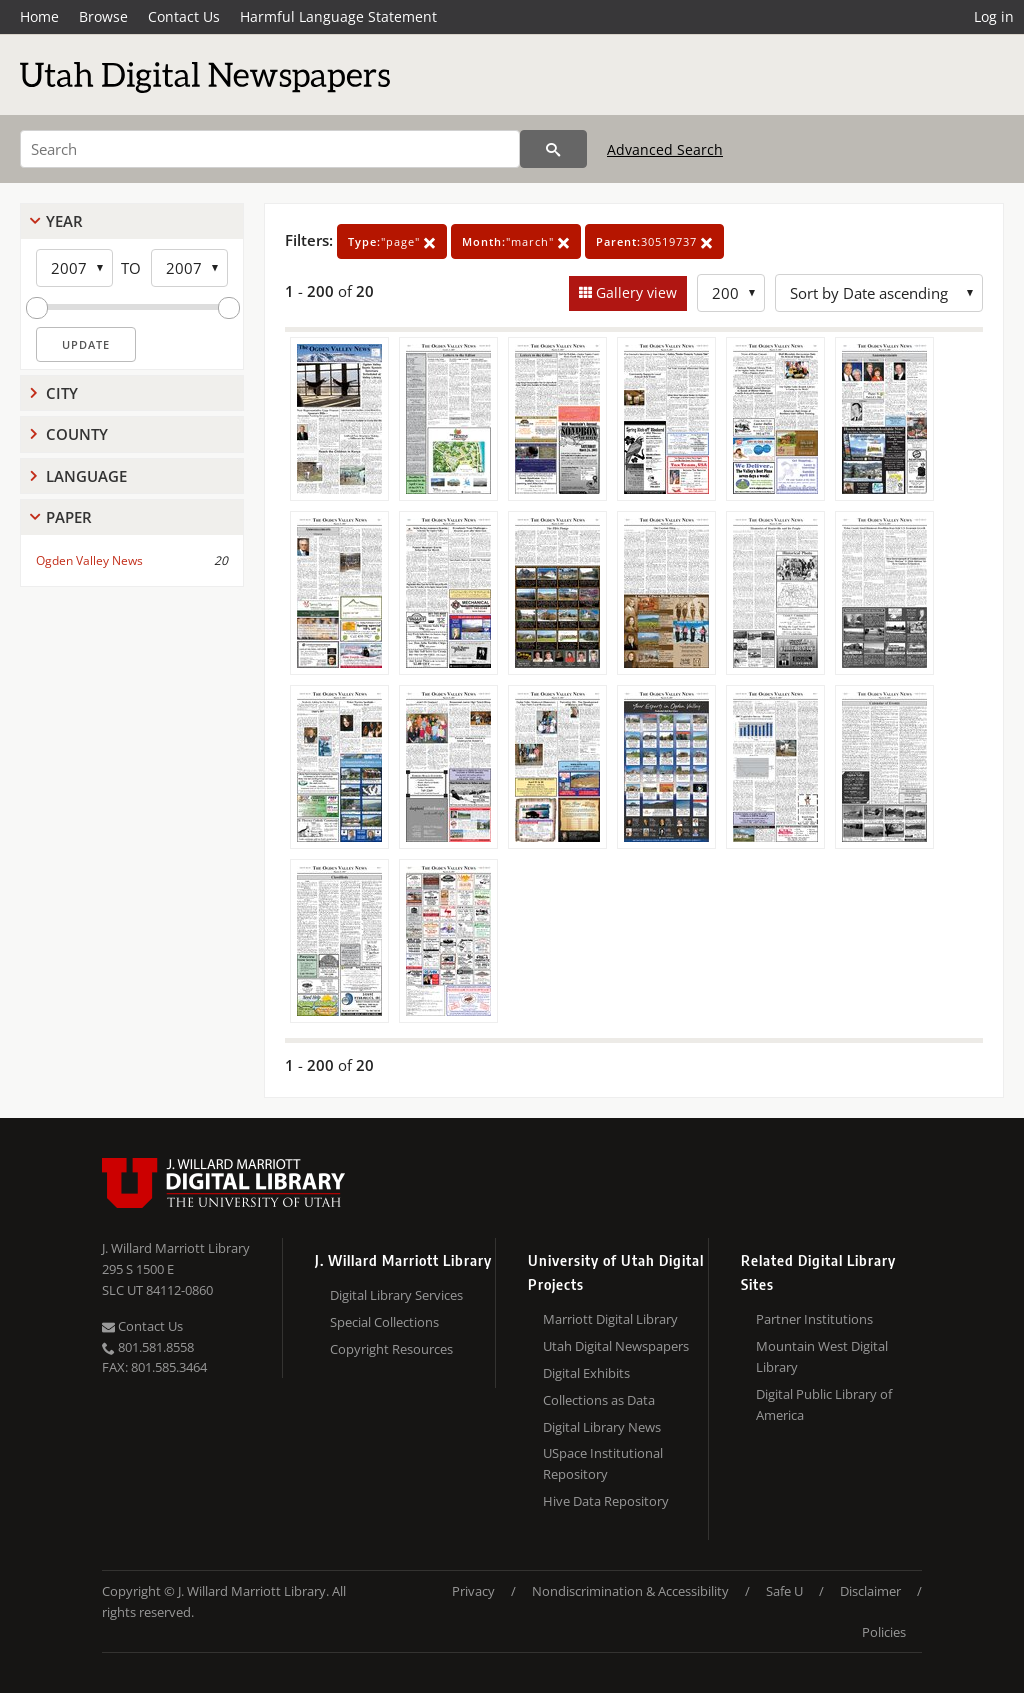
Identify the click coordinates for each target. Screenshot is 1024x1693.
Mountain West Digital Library (822, 1356)
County (77, 434)
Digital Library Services (396, 1295)
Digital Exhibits (586, 1373)
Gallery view (634, 292)
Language (86, 476)
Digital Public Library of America (824, 1404)
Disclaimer (870, 1591)
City (62, 393)
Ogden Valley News (89, 560)
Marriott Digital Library (610, 1319)
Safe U (784, 1591)
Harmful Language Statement (338, 16)
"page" (392, 241)
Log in (994, 16)
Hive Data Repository (606, 1501)
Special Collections (384, 1322)
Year (64, 221)
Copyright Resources (391, 1349)
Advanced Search (665, 149)
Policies (884, 1632)
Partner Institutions (814, 1319)
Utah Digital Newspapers (616, 1346)
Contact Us (184, 16)
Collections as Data (599, 1400)
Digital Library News (602, 1427)
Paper (69, 517)
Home (39, 16)
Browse (103, 16)
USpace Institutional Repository (603, 1463)
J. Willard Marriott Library (176, 1248)
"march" (516, 241)
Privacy (473, 1591)
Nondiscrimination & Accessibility (630, 1591)
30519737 (654, 241)
